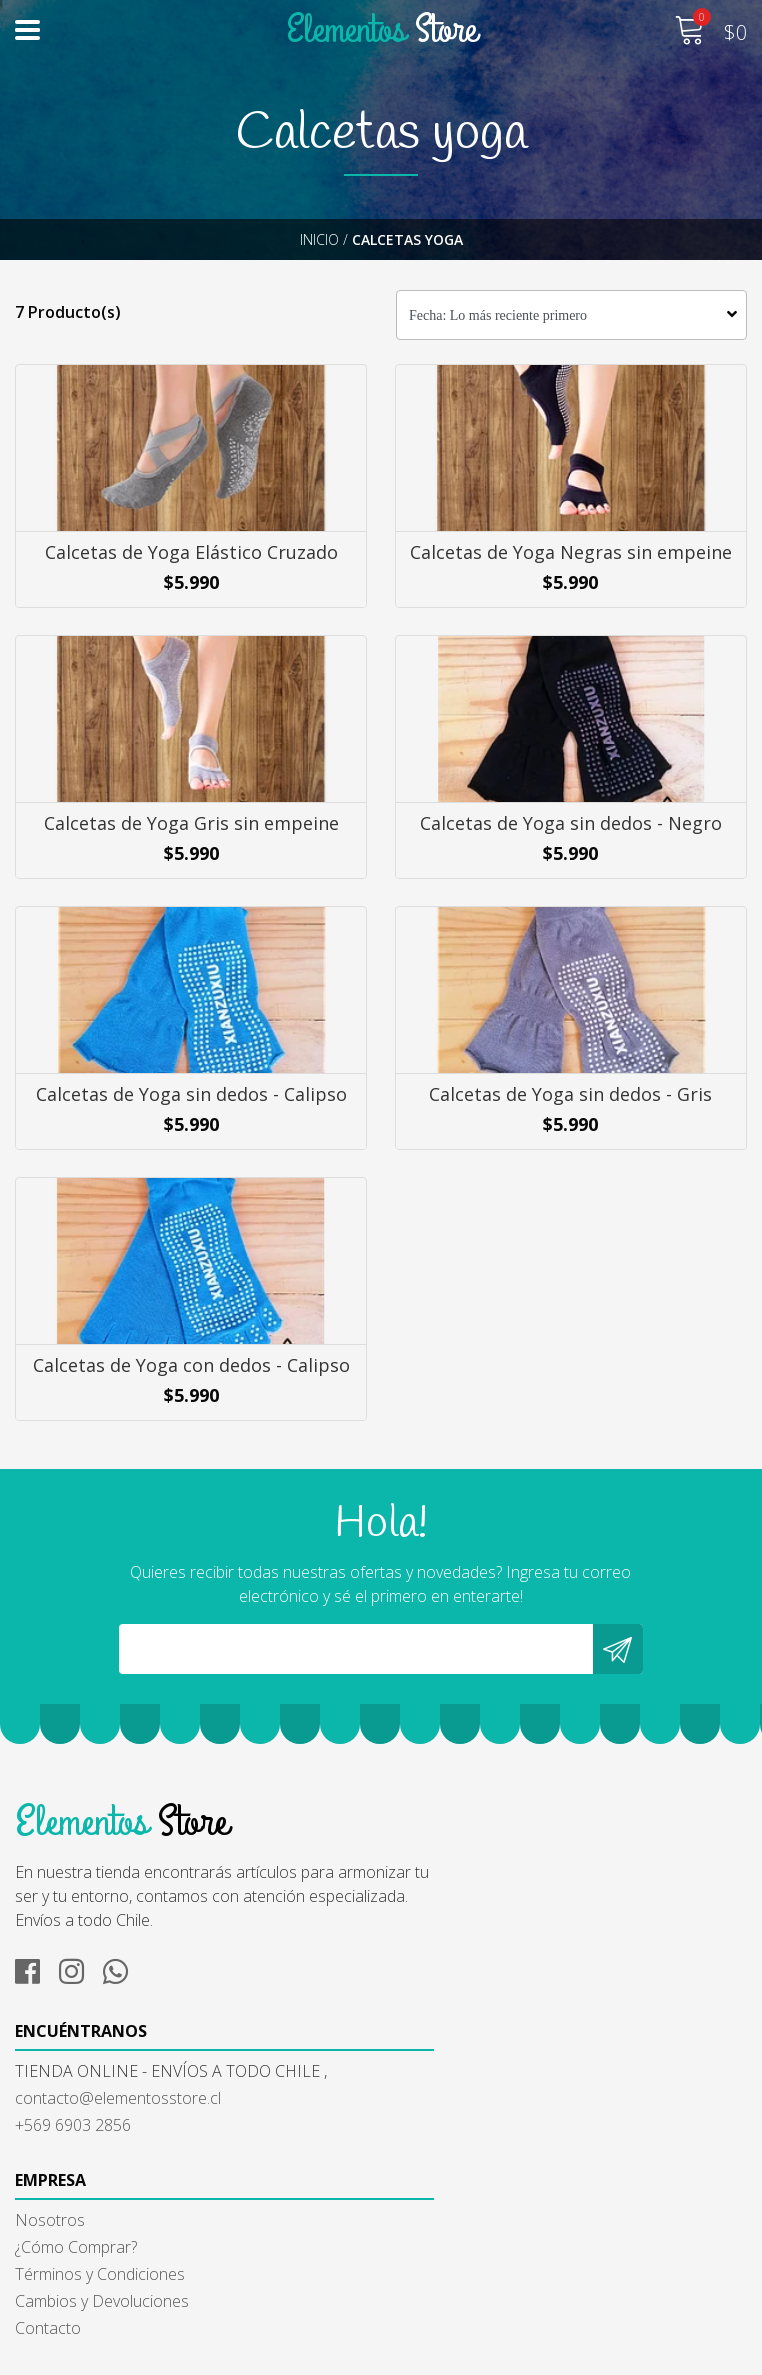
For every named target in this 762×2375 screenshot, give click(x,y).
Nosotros (50, 2175)
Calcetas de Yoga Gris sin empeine (190, 857)
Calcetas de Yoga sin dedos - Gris (571, 1154)
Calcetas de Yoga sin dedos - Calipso (190, 1154)
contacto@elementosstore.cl (499, 1975)
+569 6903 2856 (454, 2002)
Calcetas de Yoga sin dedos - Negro (572, 857)
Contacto (48, 2283)
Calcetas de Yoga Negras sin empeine (572, 560)
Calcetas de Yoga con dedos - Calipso (190, 1451)
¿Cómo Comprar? (76, 2202)
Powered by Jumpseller (569, 2354)
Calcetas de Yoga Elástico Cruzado (190, 560)
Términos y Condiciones (100, 2229)
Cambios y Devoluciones (102, 2256)
